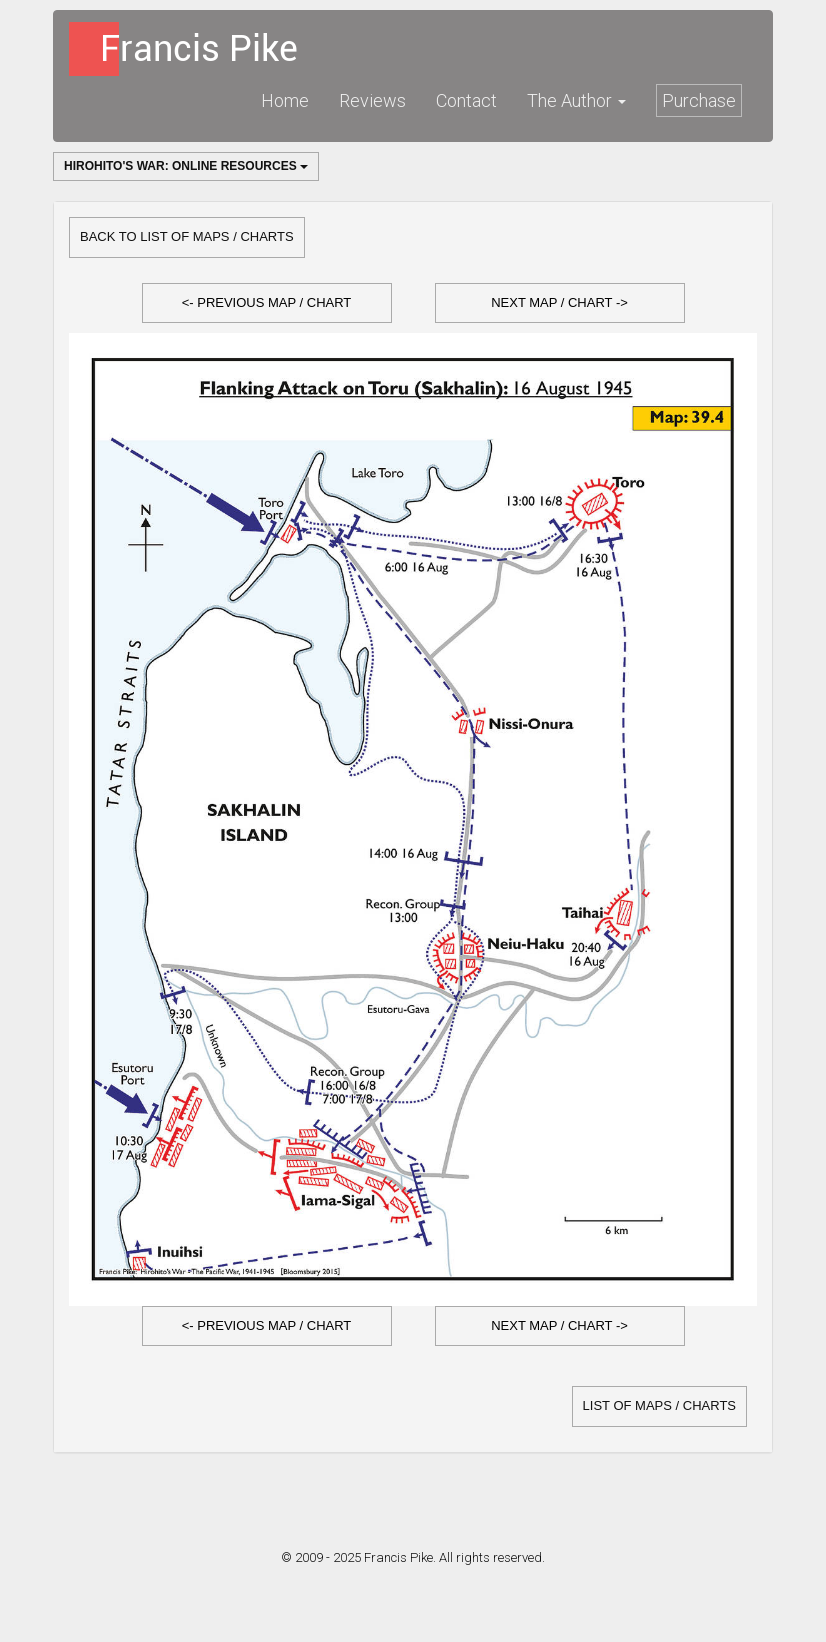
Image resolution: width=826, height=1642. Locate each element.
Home (285, 100)
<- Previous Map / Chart (267, 302)
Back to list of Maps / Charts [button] (187, 236)
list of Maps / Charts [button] (659, 1405)
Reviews (372, 100)
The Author (576, 100)
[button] (267, 303)
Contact (466, 100)
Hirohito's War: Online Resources (186, 166)
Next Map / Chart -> (559, 302)
